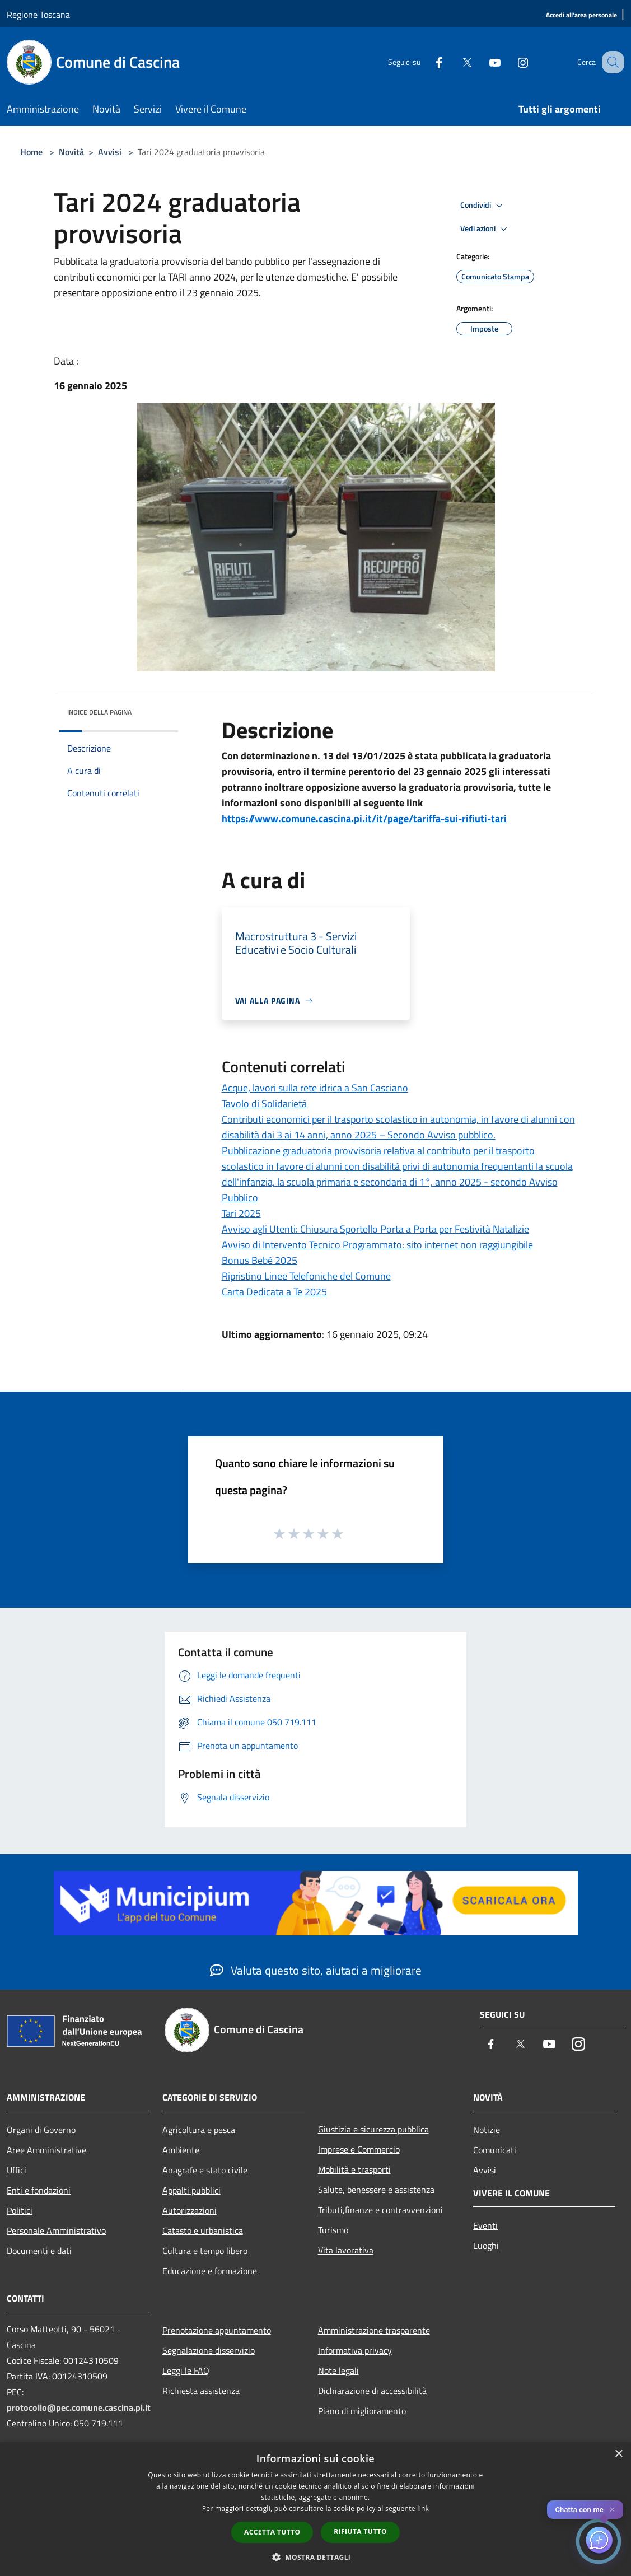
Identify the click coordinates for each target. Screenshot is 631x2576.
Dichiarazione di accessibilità (372, 2390)
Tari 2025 (241, 1213)
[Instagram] (511, 61)
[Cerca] (610, 62)
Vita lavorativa (345, 2250)
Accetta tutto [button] (272, 2532)
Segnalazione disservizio (208, 2350)
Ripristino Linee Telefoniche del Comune (306, 1276)
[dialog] (315, 2509)
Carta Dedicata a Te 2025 (274, 1291)
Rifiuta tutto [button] (360, 2531)
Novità (71, 151)
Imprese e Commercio (359, 2149)
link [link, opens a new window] (423, 2508)
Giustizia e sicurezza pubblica (373, 2129)
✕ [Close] (612, 2509)
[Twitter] (455, 61)
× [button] (618, 2454)
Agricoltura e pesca (198, 2129)
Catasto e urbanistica (202, 2230)
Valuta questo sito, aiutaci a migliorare (316, 1970)
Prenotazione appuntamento (216, 2330)
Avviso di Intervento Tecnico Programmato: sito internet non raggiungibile (377, 1244)
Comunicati (494, 2150)
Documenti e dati (39, 2250)
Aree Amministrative (46, 2150)
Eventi (485, 2225)
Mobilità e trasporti (354, 2169)
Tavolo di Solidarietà (264, 1103)
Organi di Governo (41, 2129)
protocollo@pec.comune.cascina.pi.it (79, 2407)
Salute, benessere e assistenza (376, 2189)
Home (31, 151)
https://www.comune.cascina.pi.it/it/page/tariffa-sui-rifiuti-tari (364, 818)
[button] (316, 2557)
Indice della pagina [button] (99, 712)
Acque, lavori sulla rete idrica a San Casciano (315, 1087)
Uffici (16, 2170)
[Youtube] (483, 61)
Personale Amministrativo (56, 2230)
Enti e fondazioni (39, 2190)
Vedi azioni (485, 229)
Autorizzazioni (189, 2210)
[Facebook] (427, 61)
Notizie (486, 2129)
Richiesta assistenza (201, 2390)
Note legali (338, 2370)
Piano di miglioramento (362, 2411)
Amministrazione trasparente (374, 2330)
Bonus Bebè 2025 (259, 1260)
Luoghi (486, 2245)
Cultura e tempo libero (204, 2250)
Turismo (333, 2230)
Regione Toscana (38, 14)
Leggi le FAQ (185, 2370)
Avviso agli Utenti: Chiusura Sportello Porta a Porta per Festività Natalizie (375, 1228)
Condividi (483, 205)
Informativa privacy (355, 2350)
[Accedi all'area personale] (581, 15)
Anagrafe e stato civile (204, 2170)
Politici (19, 2210)
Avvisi (109, 151)
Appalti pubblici (191, 2190)
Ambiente (180, 2150)
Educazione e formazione (209, 2271)
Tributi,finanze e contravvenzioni (380, 2209)
